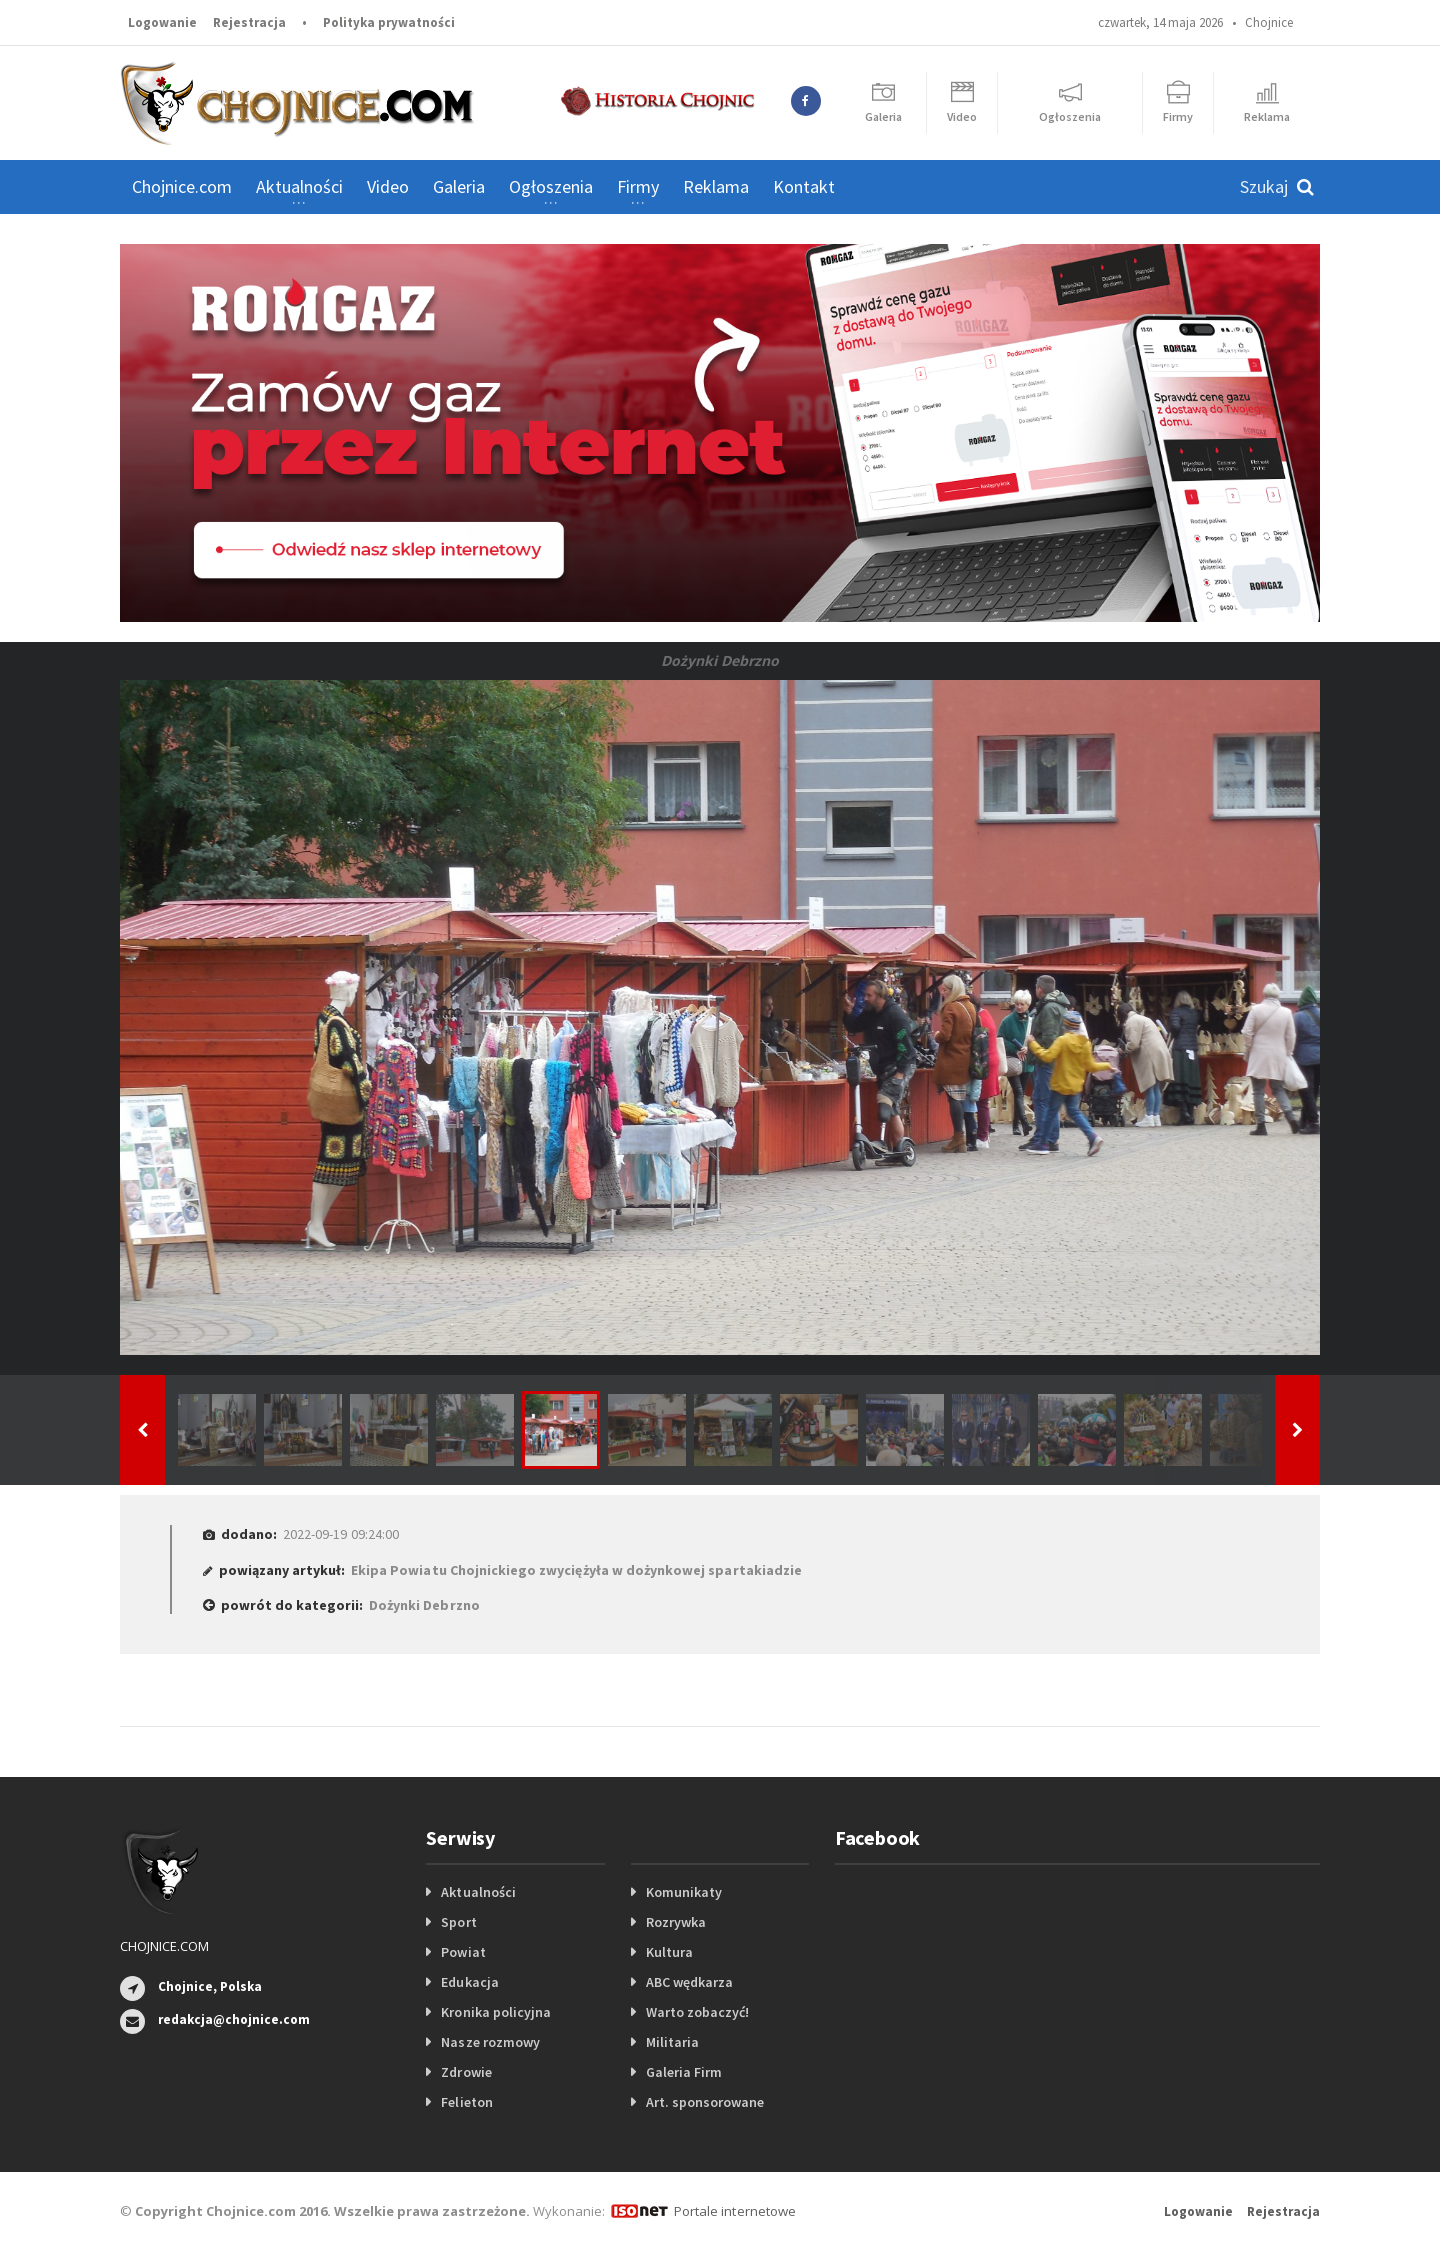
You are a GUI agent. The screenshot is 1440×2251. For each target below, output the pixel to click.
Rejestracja (249, 22)
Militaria (672, 2042)
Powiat (463, 1952)
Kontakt (804, 186)
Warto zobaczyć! (697, 2012)
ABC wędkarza (689, 1982)
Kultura (669, 1952)
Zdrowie (466, 2072)
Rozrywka (676, 1922)
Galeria (459, 186)
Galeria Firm (684, 2072)
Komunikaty (684, 1892)
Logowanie (162, 22)
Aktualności (478, 1892)
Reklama (716, 186)
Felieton (466, 2102)
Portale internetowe (734, 2211)
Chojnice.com (182, 186)
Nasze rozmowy (490, 2042)
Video (388, 186)
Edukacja (469, 1982)
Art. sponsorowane (705, 2102)
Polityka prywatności (389, 22)
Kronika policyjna (495, 2012)
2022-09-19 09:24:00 (340, 1534)
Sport (458, 1922)
